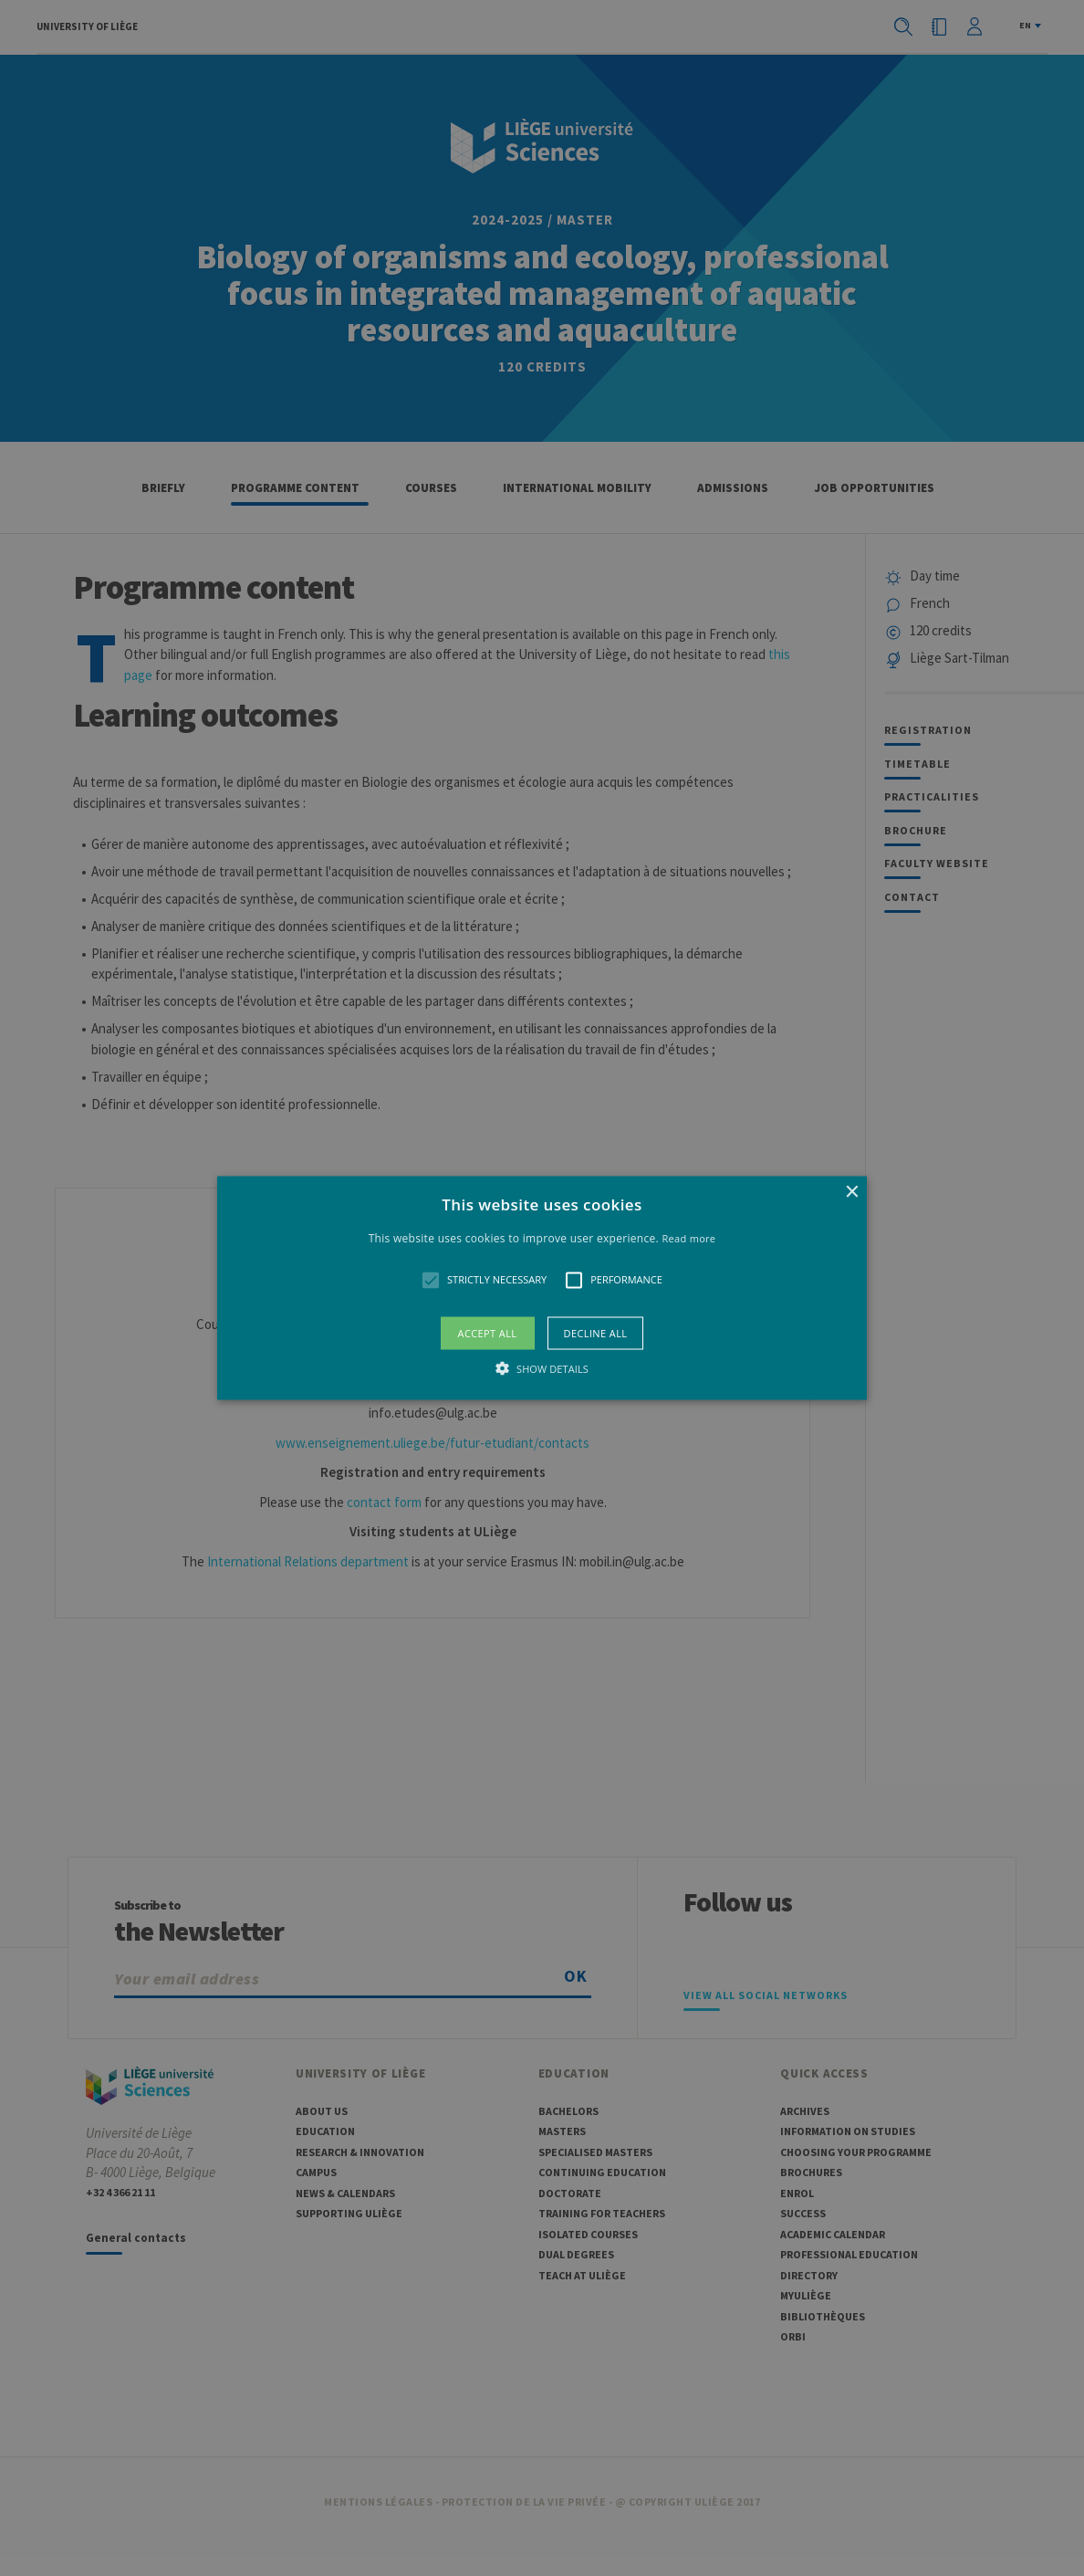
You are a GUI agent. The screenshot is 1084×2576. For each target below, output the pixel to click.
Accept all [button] (487, 1332)
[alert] (542, 1288)
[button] (542, 1288)
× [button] (851, 1192)
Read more (688, 1238)
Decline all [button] (596, 1332)
